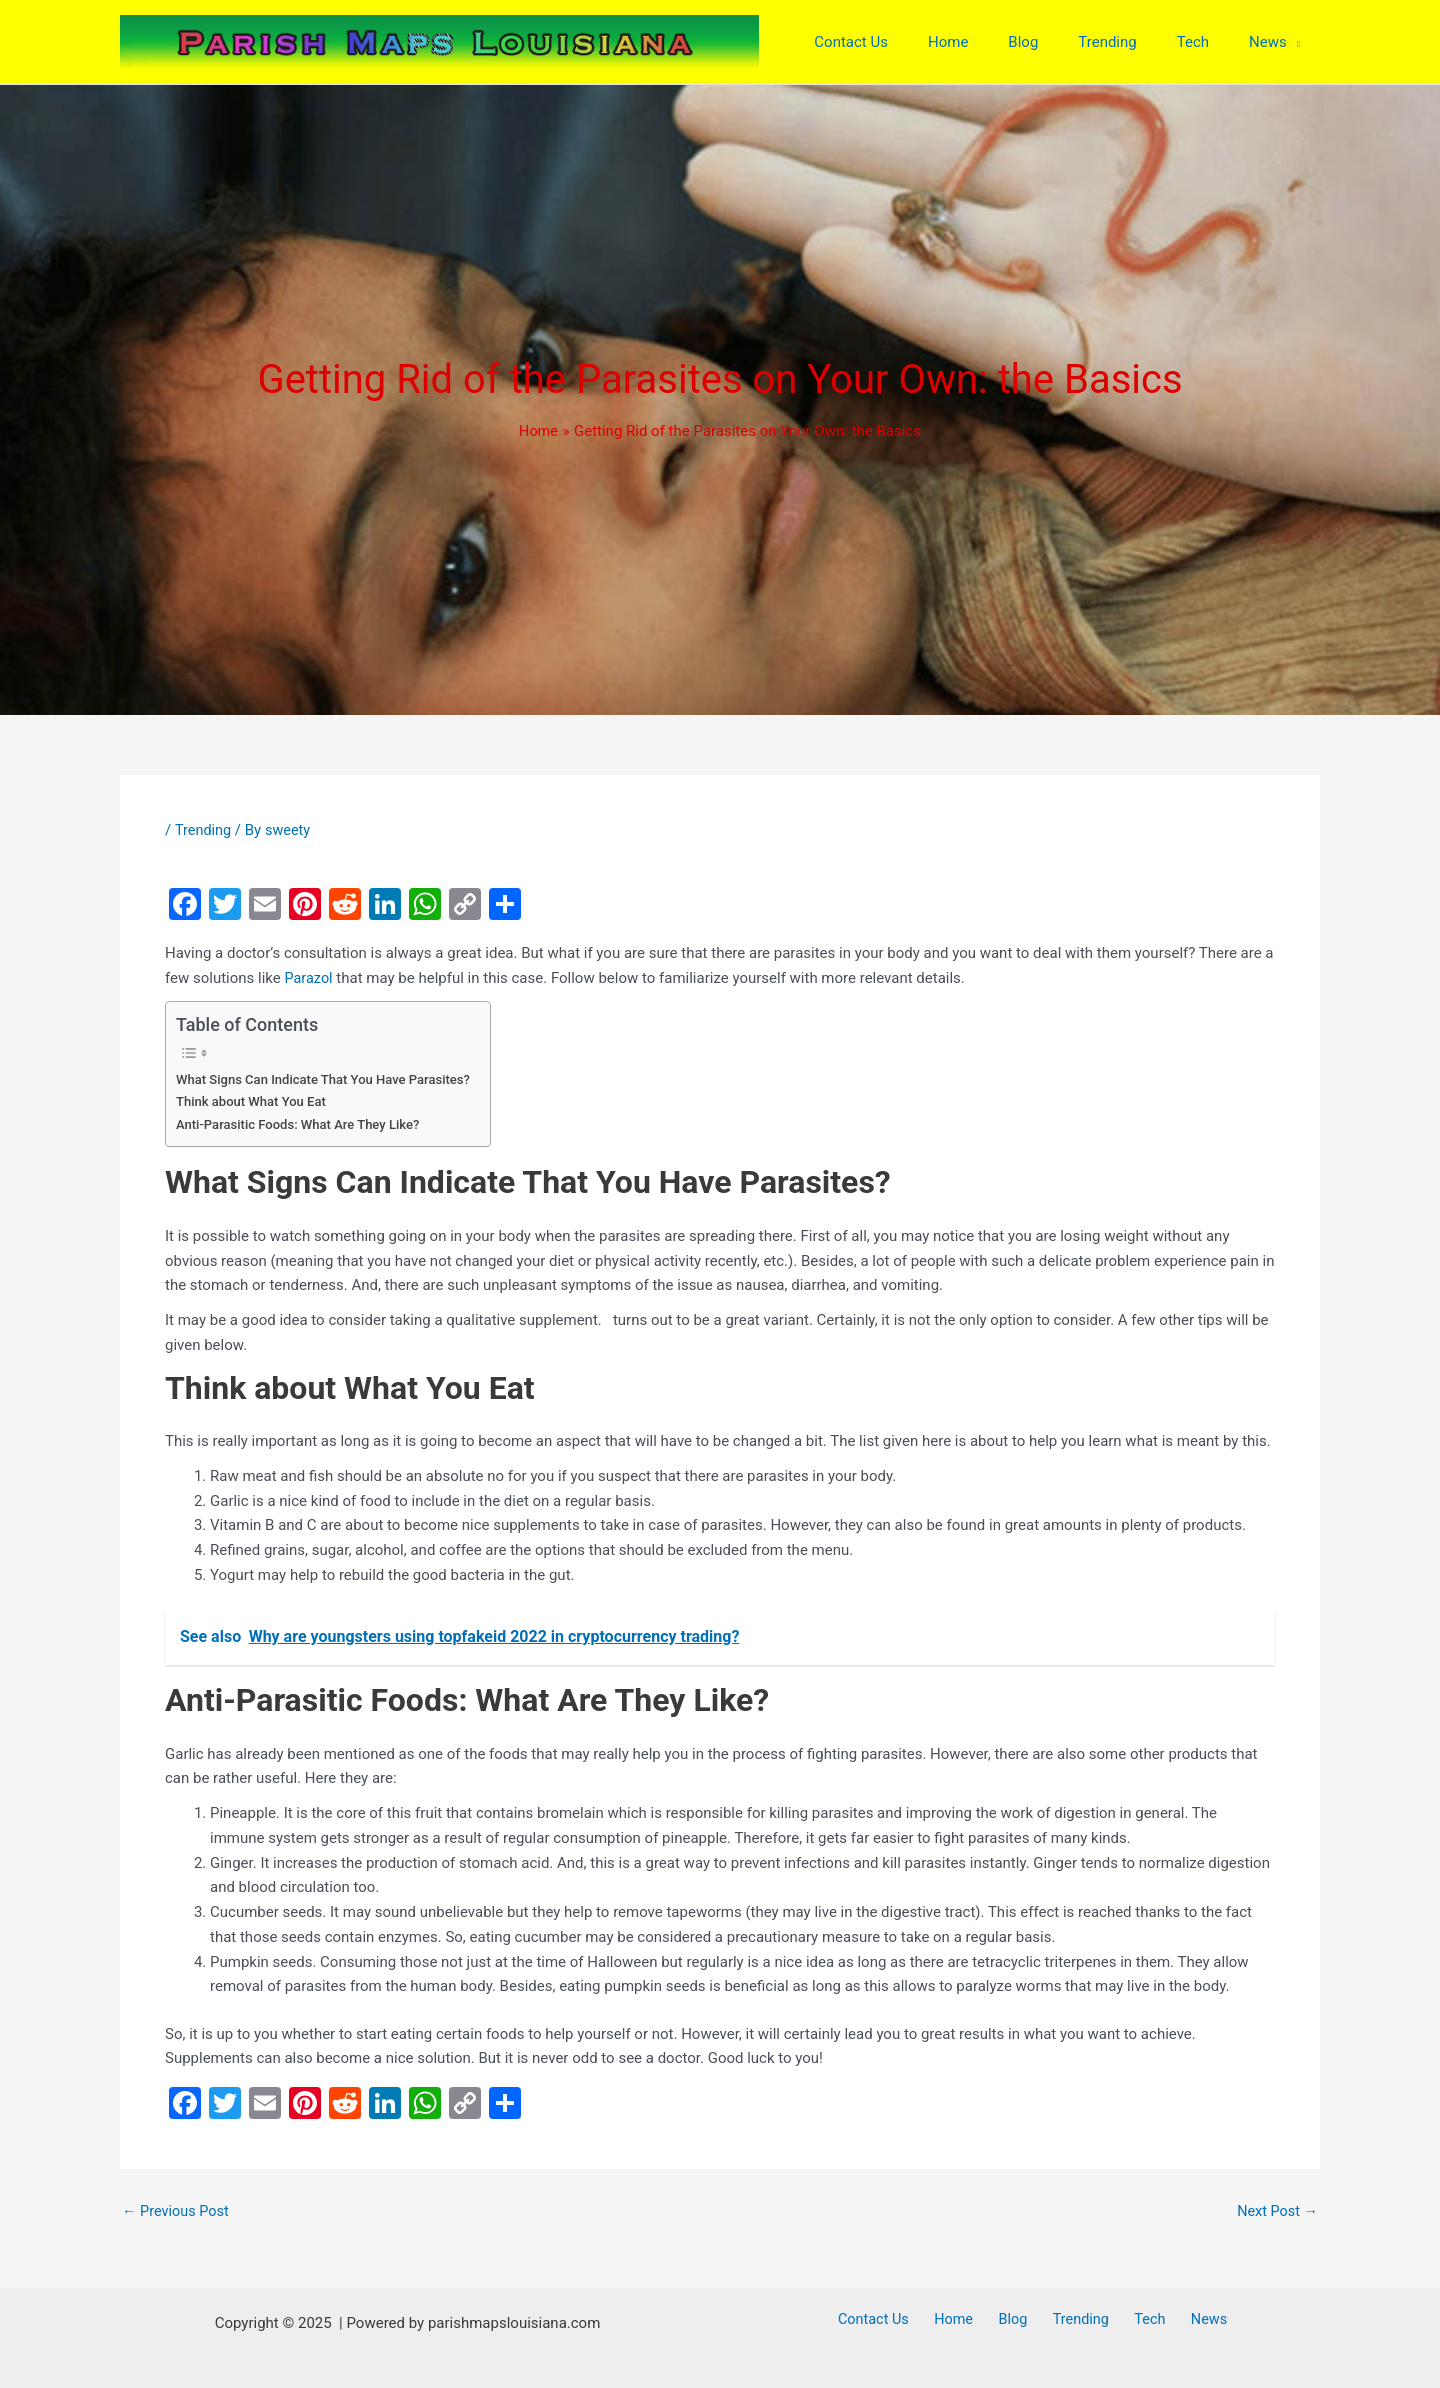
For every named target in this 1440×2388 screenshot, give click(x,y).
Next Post (1276, 2216)
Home (967, 2320)
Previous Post (177, 2216)
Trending (204, 835)
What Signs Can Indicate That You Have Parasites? (328, 1083)
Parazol (309, 983)
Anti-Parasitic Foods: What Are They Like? (302, 1129)
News (1188, 2320)
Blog (1018, 2320)
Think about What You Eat (253, 1106)
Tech (1137, 2320)
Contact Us (896, 2320)
